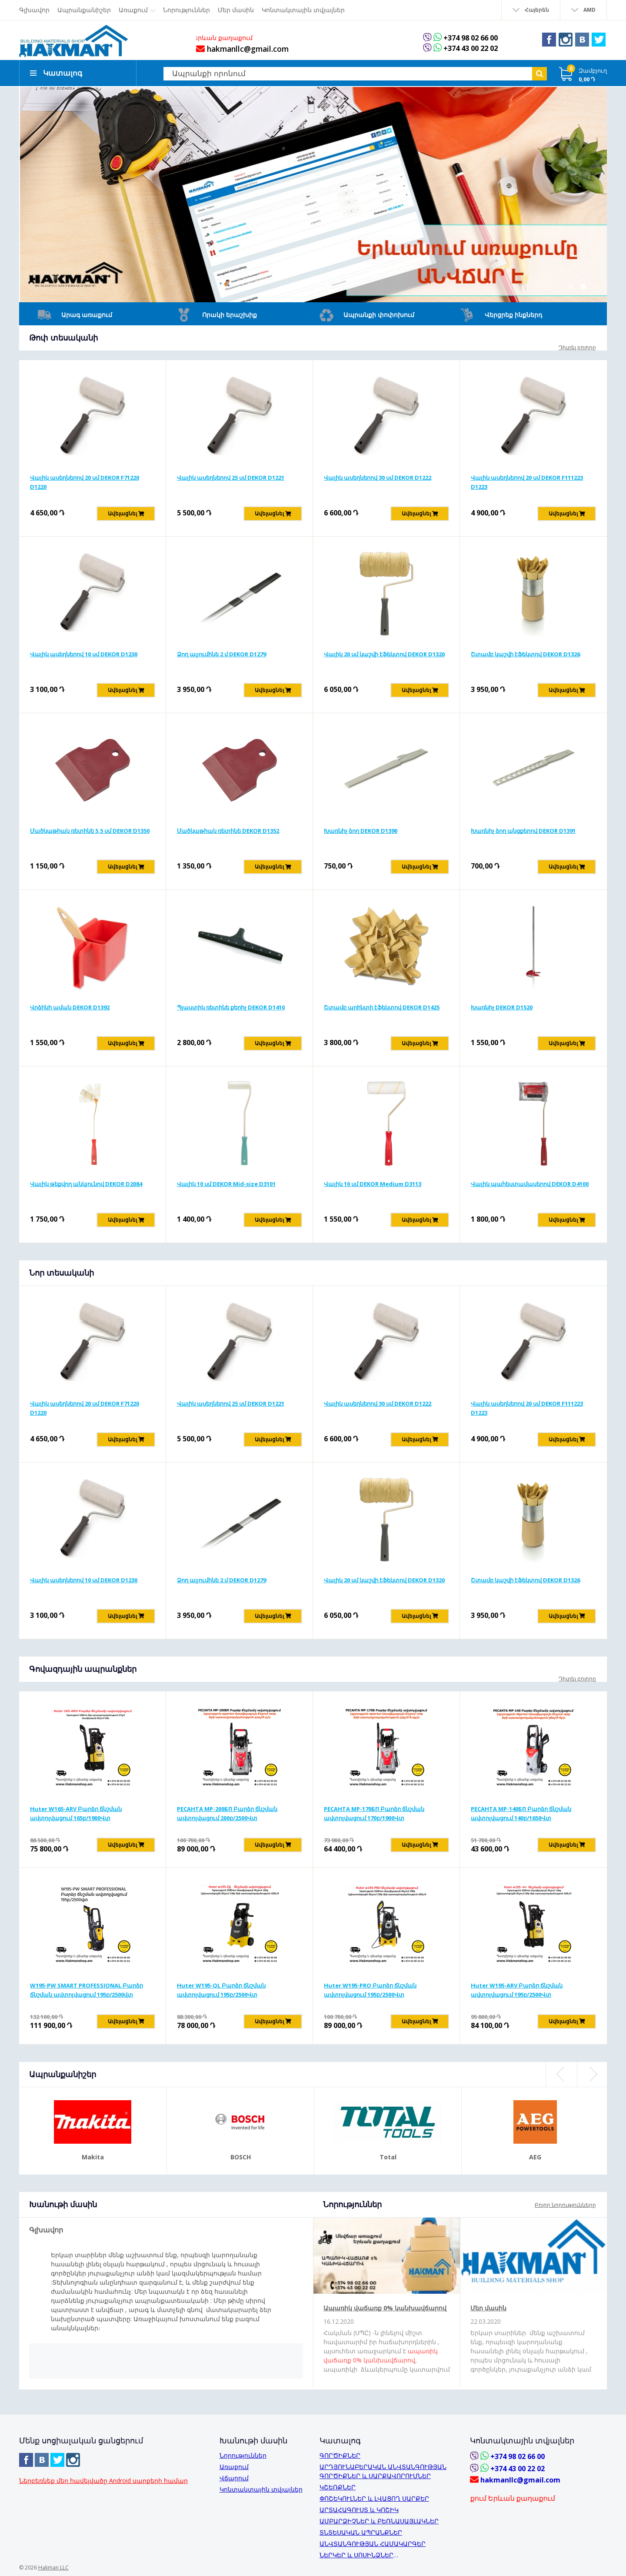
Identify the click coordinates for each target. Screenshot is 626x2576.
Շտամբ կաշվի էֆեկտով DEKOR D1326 (525, 662)
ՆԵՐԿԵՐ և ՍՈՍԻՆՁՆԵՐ (356, 2555)
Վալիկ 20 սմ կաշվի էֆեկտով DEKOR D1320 (384, 662)
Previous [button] (561, 2082)
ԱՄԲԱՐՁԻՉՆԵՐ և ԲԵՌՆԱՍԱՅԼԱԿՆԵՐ (379, 2521)
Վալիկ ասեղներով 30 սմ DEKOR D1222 (377, 485)
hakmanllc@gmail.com (239, 48)
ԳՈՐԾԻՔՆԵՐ (340, 2455)
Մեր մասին (488, 2316)
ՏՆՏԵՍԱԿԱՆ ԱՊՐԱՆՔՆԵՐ (361, 2532)
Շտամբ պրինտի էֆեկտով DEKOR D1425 (382, 1015)
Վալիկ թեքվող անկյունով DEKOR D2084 (86, 1192)
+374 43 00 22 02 (469, 48)
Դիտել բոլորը (577, 355)
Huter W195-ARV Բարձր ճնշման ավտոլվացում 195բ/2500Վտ (517, 1997)
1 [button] (571, 294)
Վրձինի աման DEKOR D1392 (70, 1015)
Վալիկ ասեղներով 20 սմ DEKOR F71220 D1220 (84, 489)
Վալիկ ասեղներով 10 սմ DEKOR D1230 (83, 662)
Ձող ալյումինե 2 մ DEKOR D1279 (221, 662)
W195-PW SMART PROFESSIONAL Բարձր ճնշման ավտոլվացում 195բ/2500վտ (86, 1997)
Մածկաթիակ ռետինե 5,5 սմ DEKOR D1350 (90, 838)
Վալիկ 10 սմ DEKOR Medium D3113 (372, 1192)
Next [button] (592, 2082)
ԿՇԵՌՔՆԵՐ (338, 2487)
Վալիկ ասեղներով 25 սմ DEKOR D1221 (230, 485)
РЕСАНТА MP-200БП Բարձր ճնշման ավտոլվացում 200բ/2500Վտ (227, 1821)
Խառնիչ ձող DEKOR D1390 (360, 838)
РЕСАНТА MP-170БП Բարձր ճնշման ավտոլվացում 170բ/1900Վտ (374, 1821)
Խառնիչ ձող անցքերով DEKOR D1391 (523, 838)
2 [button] (583, 294)
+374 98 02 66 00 (469, 38)
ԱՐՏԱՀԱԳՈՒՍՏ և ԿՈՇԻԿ (359, 2510)
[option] (313, 202)
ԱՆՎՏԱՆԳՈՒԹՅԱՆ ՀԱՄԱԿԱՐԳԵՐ (373, 2543)
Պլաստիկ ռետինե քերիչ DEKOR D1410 (231, 1015)
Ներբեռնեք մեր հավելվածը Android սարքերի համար (103, 2480)
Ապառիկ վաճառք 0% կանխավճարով (384, 2316)
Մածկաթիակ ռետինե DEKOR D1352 (228, 838)
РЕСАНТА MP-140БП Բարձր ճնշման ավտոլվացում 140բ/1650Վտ (521, 1821)
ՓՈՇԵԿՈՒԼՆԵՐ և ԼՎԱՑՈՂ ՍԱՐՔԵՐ (374, 2498)
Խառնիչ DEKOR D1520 (502, 1015)
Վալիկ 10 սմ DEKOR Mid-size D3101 (226, 1192)
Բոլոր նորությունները (565, 2212)
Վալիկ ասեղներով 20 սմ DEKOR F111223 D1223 (527, 489)
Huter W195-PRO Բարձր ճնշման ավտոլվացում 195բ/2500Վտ (370, 1997)
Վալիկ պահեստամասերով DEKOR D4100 (530, 1192)
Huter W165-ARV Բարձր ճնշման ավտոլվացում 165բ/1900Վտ (76, 1821)
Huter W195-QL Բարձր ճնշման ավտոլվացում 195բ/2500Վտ (221, 1997)
